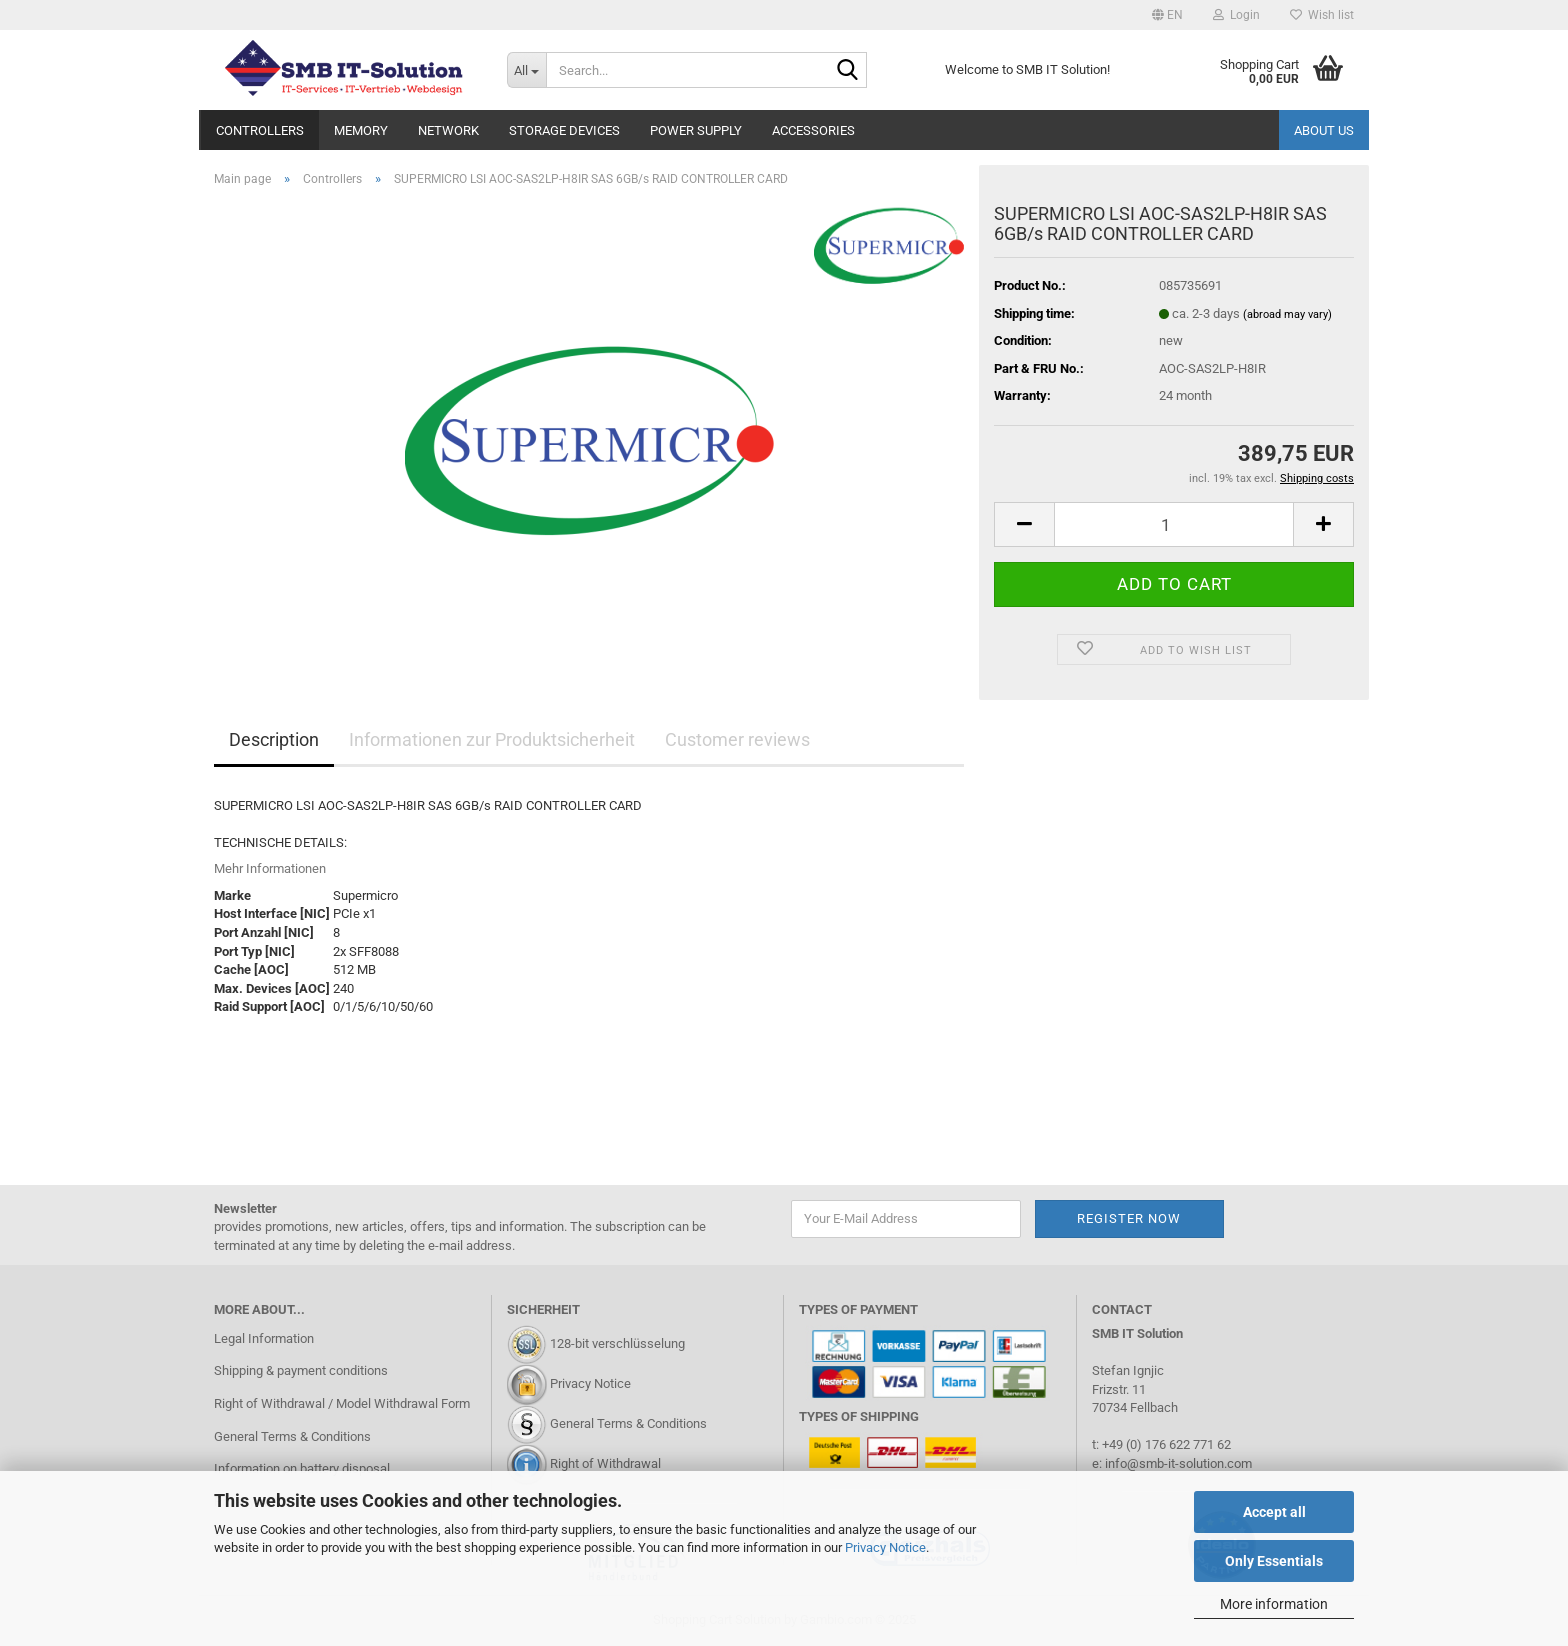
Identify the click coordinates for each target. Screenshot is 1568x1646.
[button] (1167, 15)
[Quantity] (1174, 524)
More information (1274, 1604)
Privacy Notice (885, 1547)
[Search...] (526, 70)
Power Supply (696, 130)
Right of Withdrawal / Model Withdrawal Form (342, 1403)
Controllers (260, 130)
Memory (361, 130)
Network (448, 130)
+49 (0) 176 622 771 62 (1165, 1444)
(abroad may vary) (1287, 314)
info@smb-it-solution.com (1178, 1463)
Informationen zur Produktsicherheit (492, 739)
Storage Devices (564, 130)
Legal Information (264, 1338)
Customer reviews (737, 739)
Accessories (813, 130)
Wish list (1322, 15)
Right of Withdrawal (605, 1463)
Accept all (1274, 1512)
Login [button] (1236, 15)
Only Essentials (1274, 1561)
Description (274, 739)
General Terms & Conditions (292, 1436)
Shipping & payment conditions (301, 1370)
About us (1324, 130)
